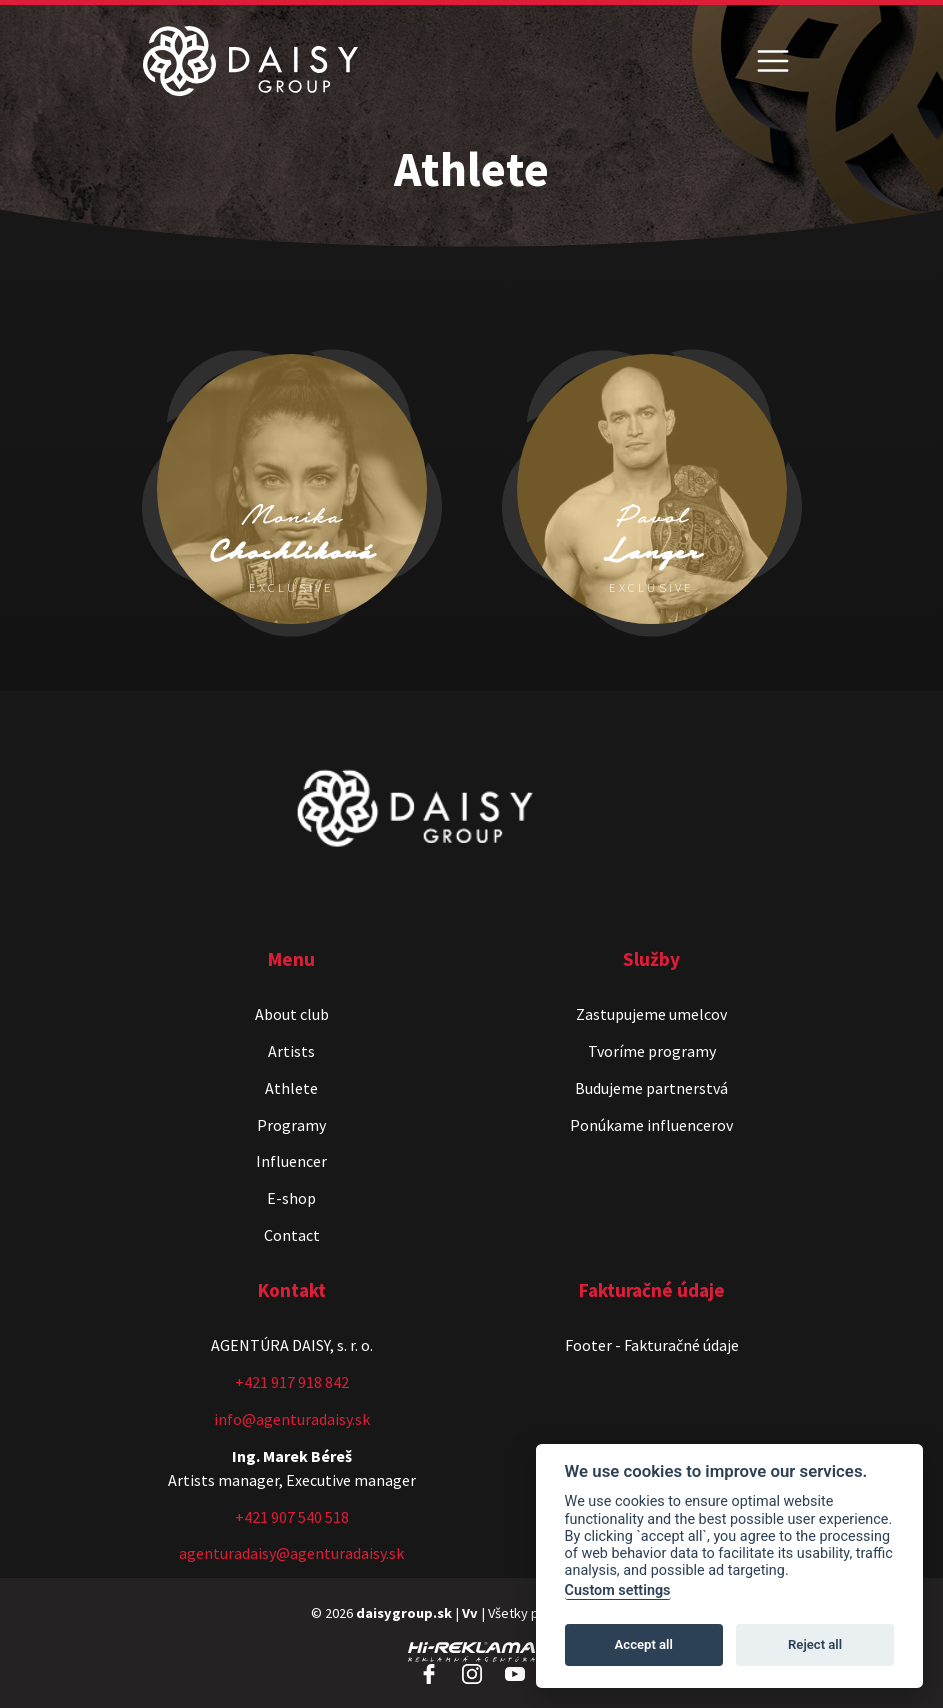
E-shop (291, 1198)
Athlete (291, 1088)
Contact (292, 1235)
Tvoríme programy (652, 1051)
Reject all (815, 1644)
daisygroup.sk (404, 1613)
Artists (291, 1051)
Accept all (644, 1644)
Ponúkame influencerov (651, 1125)
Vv (470, 1613)
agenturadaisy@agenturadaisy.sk (291, 1553)
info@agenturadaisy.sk (292, 1419)
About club (292, 1014)
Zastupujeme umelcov (651, 1014)
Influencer (291, 1161)
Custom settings (618, 1590)
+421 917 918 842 (292, 1382)
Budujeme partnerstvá (651, 1088)
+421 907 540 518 (292, 1517)
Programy (291, 1125)
